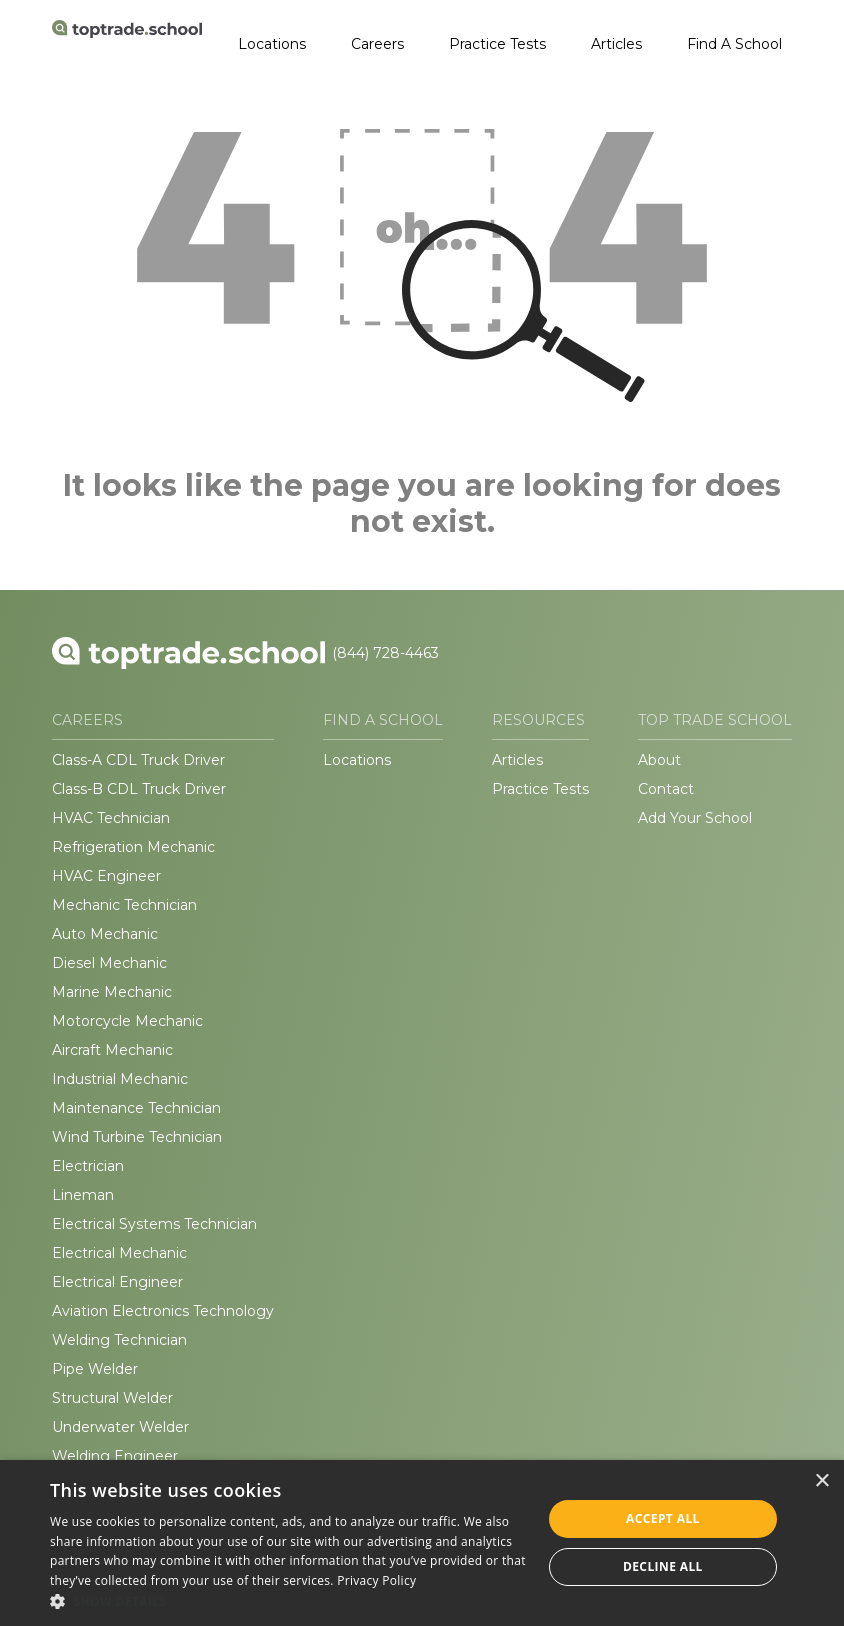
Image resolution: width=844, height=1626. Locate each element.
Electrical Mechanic (119, 1253)
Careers (377, 44)
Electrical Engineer (117, 1282)
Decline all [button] (663, 1566)
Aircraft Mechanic (112, 1050)
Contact (666, 789)
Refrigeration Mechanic (133, 847)
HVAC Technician (111, 818)
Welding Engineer (115, 1456)
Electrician (88, 1166)
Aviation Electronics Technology (163, 1311)
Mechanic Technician (124, 905)
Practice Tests (497, 44)
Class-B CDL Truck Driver (139, 789)
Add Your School (695, 818)
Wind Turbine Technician (137, 1137)
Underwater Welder (120, 1427)
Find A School (734, 44)
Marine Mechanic (112, 992)
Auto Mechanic (105, 934)
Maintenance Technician (136, 1108)
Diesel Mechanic (109, 963)
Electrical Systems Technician (154, 1224)
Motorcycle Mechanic (127, 1021)
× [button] (821, 1481)
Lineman (83, 1195)
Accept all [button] (663, 1518)
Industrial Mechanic (120, 1079)
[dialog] (422, 1543)
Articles (616, 44)
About (659, 760)
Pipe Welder (95, 1369)
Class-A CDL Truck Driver (138, 760)
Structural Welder (112, 1398)
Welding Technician (119, 1340)
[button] (288, 1601)
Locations (272, 44)
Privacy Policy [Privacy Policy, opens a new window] (376, 1580)
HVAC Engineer (106, 876)
